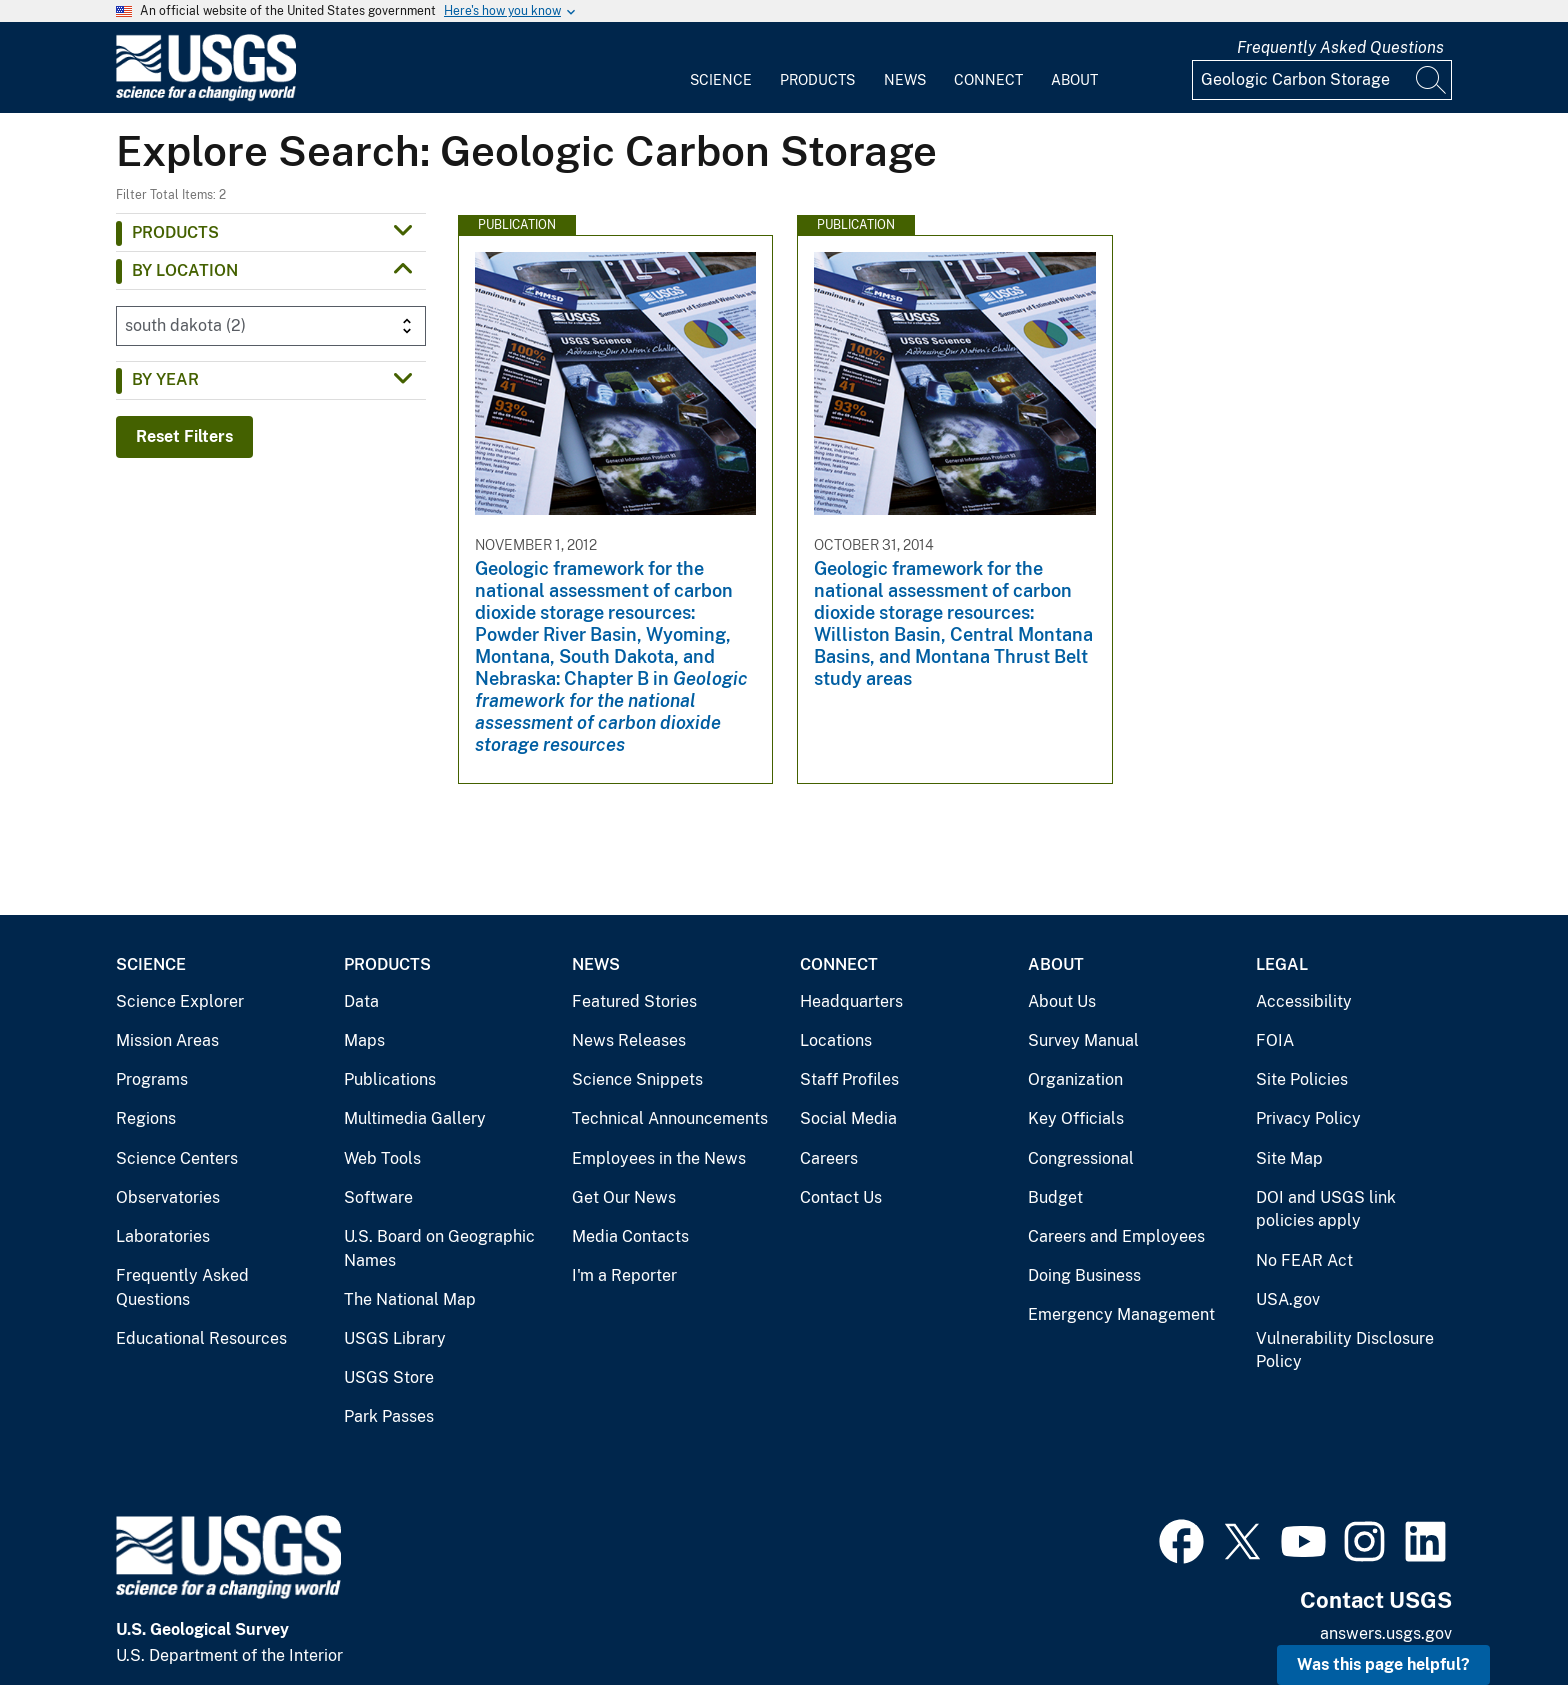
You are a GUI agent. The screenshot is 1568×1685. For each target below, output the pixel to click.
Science (721, 80)
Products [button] (175, 232)
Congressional (1081, 1158)
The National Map (410, 1299)
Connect (988, 80)
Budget (1055, 1197)
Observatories (168, 1197)
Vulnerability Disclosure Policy (1345, 1350)
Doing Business (1084, 1275)
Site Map (1289, 1158)
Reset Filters (184, 436)
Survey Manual (1083, 1040)
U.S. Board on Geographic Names (439, 1248)
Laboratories (163, 1236)
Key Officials (1076, 1118)
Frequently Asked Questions (1340, 47)
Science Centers (177, 1158)
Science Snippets (637, 1079)
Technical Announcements (670, 1118)
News (905, 80)
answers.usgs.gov (1386, 1633)
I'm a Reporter (624, 1275)
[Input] (1322, 80)
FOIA (1275, 1040)
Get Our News (624, 1197)
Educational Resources (201, 1338)
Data (361, 1001)
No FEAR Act (1304, 1260)
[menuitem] (721, 68)
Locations (836, 1040)
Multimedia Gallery (415, 1118)
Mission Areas (167, 1040)
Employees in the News (659, 1158)
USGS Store (389, 1377)
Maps (364, 1040)
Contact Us (841, 1197)
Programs (152, 1079)
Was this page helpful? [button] (1383, 1664)
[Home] (206, 96)
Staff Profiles (849, 1079)
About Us (1062, 1001)
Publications (390, 1079)
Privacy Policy (1308, 1118)
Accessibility (1304, 1001)
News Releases (629, 1040)
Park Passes (389, 1416)
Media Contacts (630, 1236)
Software (378, 1197)
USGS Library (395, 1338)
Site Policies (1302, 1079)
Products (817, 80)
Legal (1282, 964)
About (1074, 80)
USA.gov (1288, 1299)
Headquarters (851, 1001)
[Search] (1432, 80)
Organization (1075, 1079)
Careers (829, 1158)
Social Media (848, 1118)
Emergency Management (1121, 1314)
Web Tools (382, 1158)
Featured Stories (634, 1001)
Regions (146, 1118)
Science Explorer (180, 1001)
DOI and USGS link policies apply (1326, 1209)
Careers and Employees (1116, 1236)
